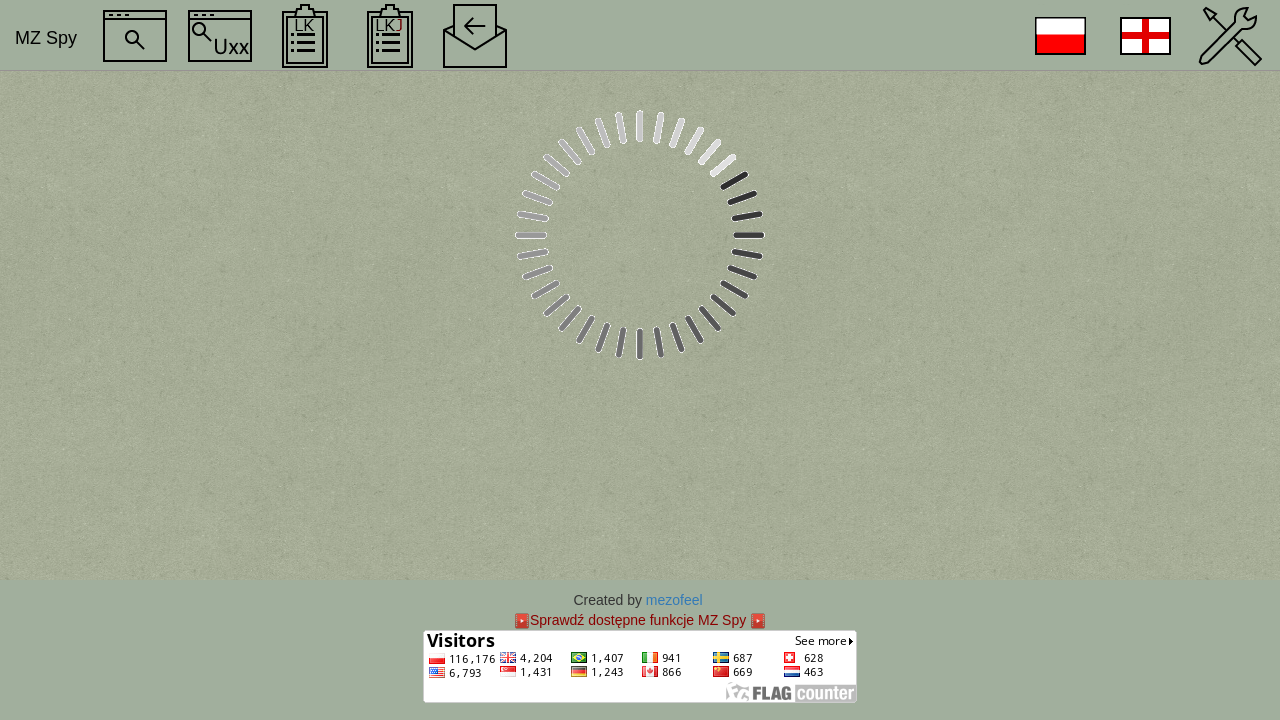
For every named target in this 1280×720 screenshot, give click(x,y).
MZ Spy (46, 38)
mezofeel (674, 600)
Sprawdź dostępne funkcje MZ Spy (638, 620)
